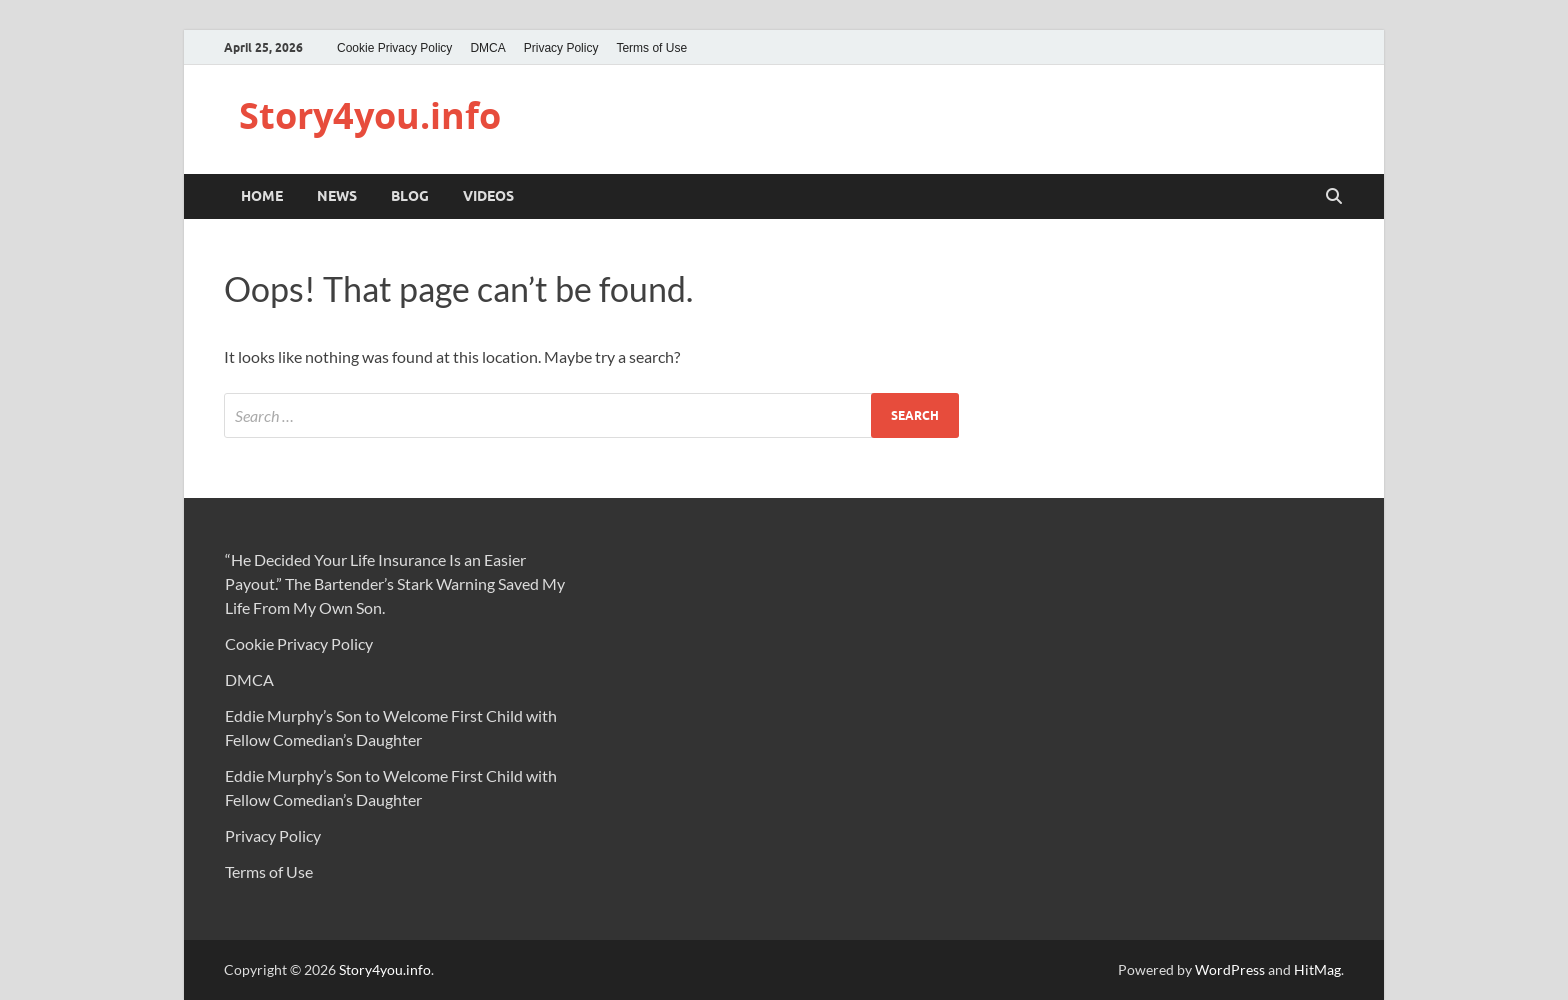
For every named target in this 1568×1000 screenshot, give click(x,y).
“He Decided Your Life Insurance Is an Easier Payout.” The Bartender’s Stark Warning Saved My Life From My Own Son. (395, 583)
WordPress (1230, 969)
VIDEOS (488, 196)
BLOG (410, 196)
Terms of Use (651, 48)
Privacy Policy (561, 48)
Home (262, 196)
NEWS (337, 196)
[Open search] (1334, 197)
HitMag (1317, 969)
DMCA (487, 48)
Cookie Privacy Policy (394, 48)
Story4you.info (370, 115)
